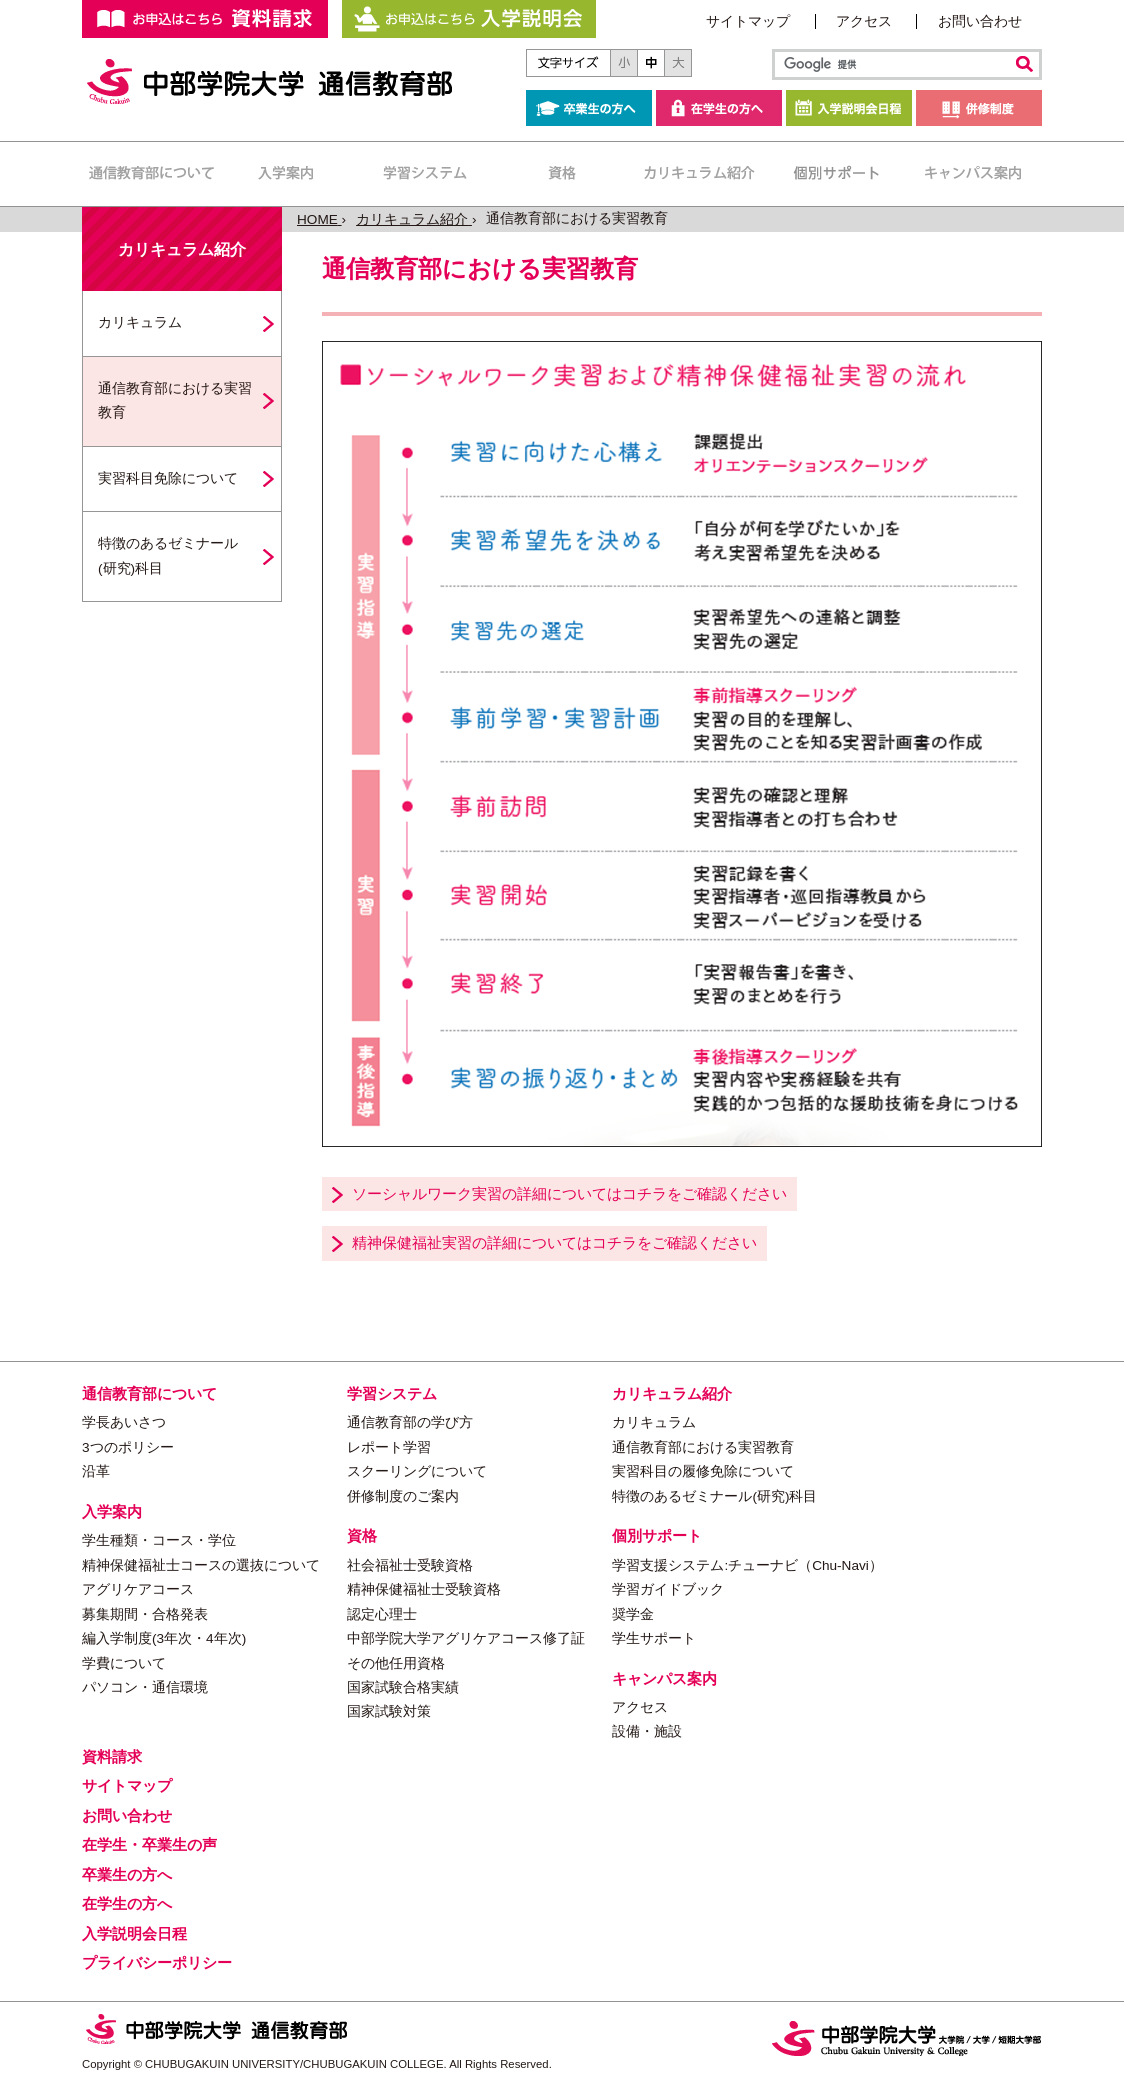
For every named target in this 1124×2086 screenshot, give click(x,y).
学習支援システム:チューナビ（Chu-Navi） (747, 1565)
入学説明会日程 (849, 108)
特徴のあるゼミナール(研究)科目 (168, 555)
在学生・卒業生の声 (149, 1844)
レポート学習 (389, 1447)
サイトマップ (748, 21)
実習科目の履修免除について (703, 1471)
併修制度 (979, 108)
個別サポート (835, 174)
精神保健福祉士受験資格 (424, 1589)
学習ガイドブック (668, 1589)
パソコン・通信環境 (145, 1687)
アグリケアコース (138, 1589)
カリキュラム (140, 322)
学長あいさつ (124, 1422)
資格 (561, 174)
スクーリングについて (417, 1471)
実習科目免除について (168, 478)
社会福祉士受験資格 (410, 1565)
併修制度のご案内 (403, 1496)
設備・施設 (647, 1731)
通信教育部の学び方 (410, 1422)
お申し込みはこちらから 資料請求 (205, 19)
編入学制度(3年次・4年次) (164, 1638)
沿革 (96, 1471)
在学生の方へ (719, 108)
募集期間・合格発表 (145, 1614)
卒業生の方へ (589, 108)
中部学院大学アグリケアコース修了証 (466, 1638)
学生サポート (654, 1638)
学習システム (424, 174)
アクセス (864, 21)
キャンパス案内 (972, 174)
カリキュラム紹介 (698, 174)
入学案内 (287, 174)
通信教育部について (150, 174)
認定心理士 (382, 1614)
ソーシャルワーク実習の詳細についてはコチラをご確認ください (569, 1193)
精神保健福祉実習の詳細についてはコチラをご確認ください (554, 1242)
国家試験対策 (389, 1711)
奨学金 (633, 1614)
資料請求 (112, 1756)
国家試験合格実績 (403, 1687)
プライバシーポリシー (157, 1962)
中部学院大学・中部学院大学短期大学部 (907, 2038)
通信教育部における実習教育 (175, 400)
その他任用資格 (396, 1663)
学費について (124, 1663)
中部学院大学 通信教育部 (272, 82)
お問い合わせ (980, 21)
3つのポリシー (128, 1447)
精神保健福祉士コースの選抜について (201, 1565)
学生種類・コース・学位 (159, 1540)
